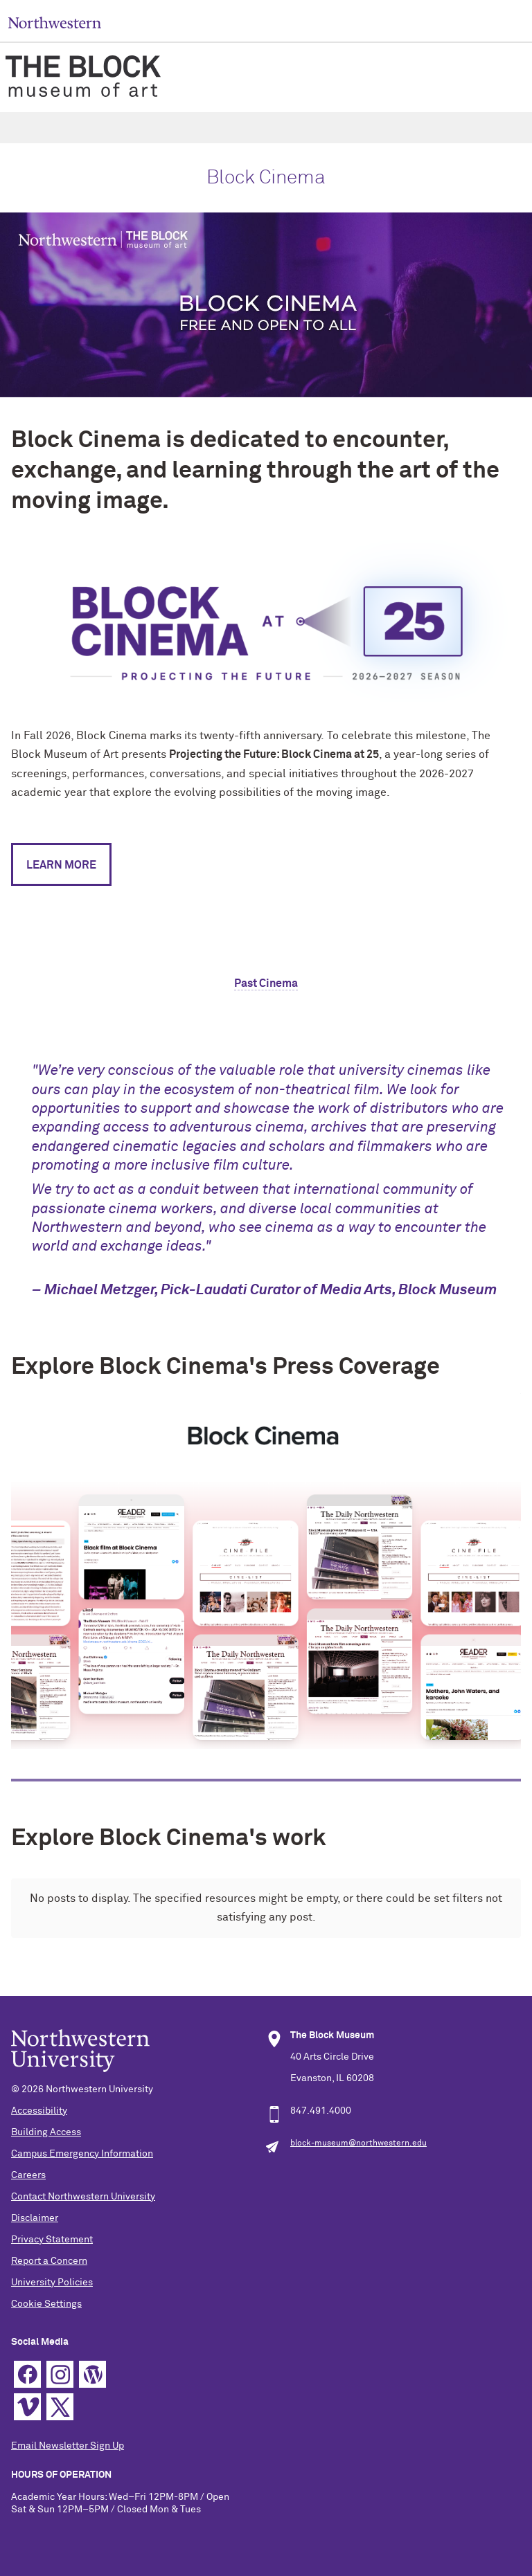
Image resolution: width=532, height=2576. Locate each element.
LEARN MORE (61, 865)
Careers (28, 2175)
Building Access (46, 2132)
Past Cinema (266, 983)
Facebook (27, 2374)
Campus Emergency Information (82, 2154)
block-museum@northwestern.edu (358, 2143)
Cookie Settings (46, 2304)
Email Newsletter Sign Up (67, 2446)
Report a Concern (49, 2261)
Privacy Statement (52, 2239)
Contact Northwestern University (83, 2197)
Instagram (59, 2374)
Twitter (59, 2406)
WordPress (92, 2374)
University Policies (52, 2282)
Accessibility (39, 2111)
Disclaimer (34, 2218)
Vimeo (27, 2406)
